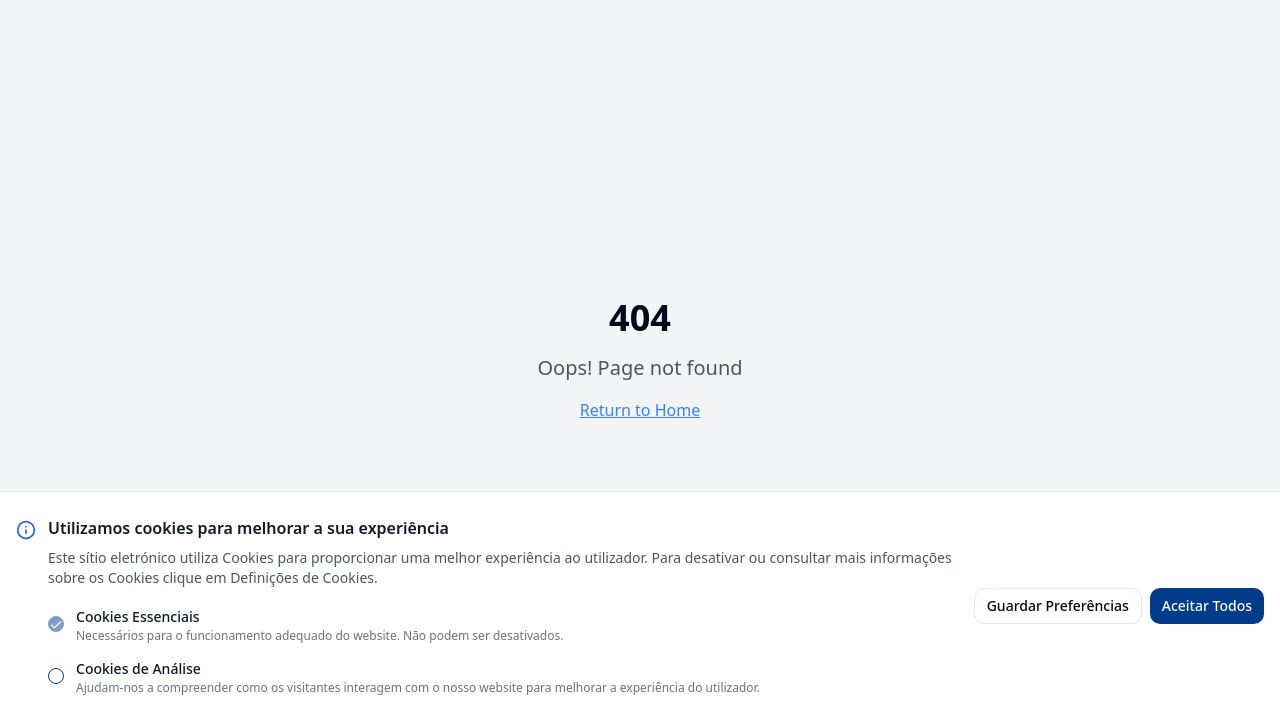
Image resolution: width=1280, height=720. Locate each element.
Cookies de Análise (138, 668)
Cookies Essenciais (138, 616)
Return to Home (640, 410)
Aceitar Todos (1207, 605)
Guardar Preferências (1058, 605)
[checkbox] (56, 624)
